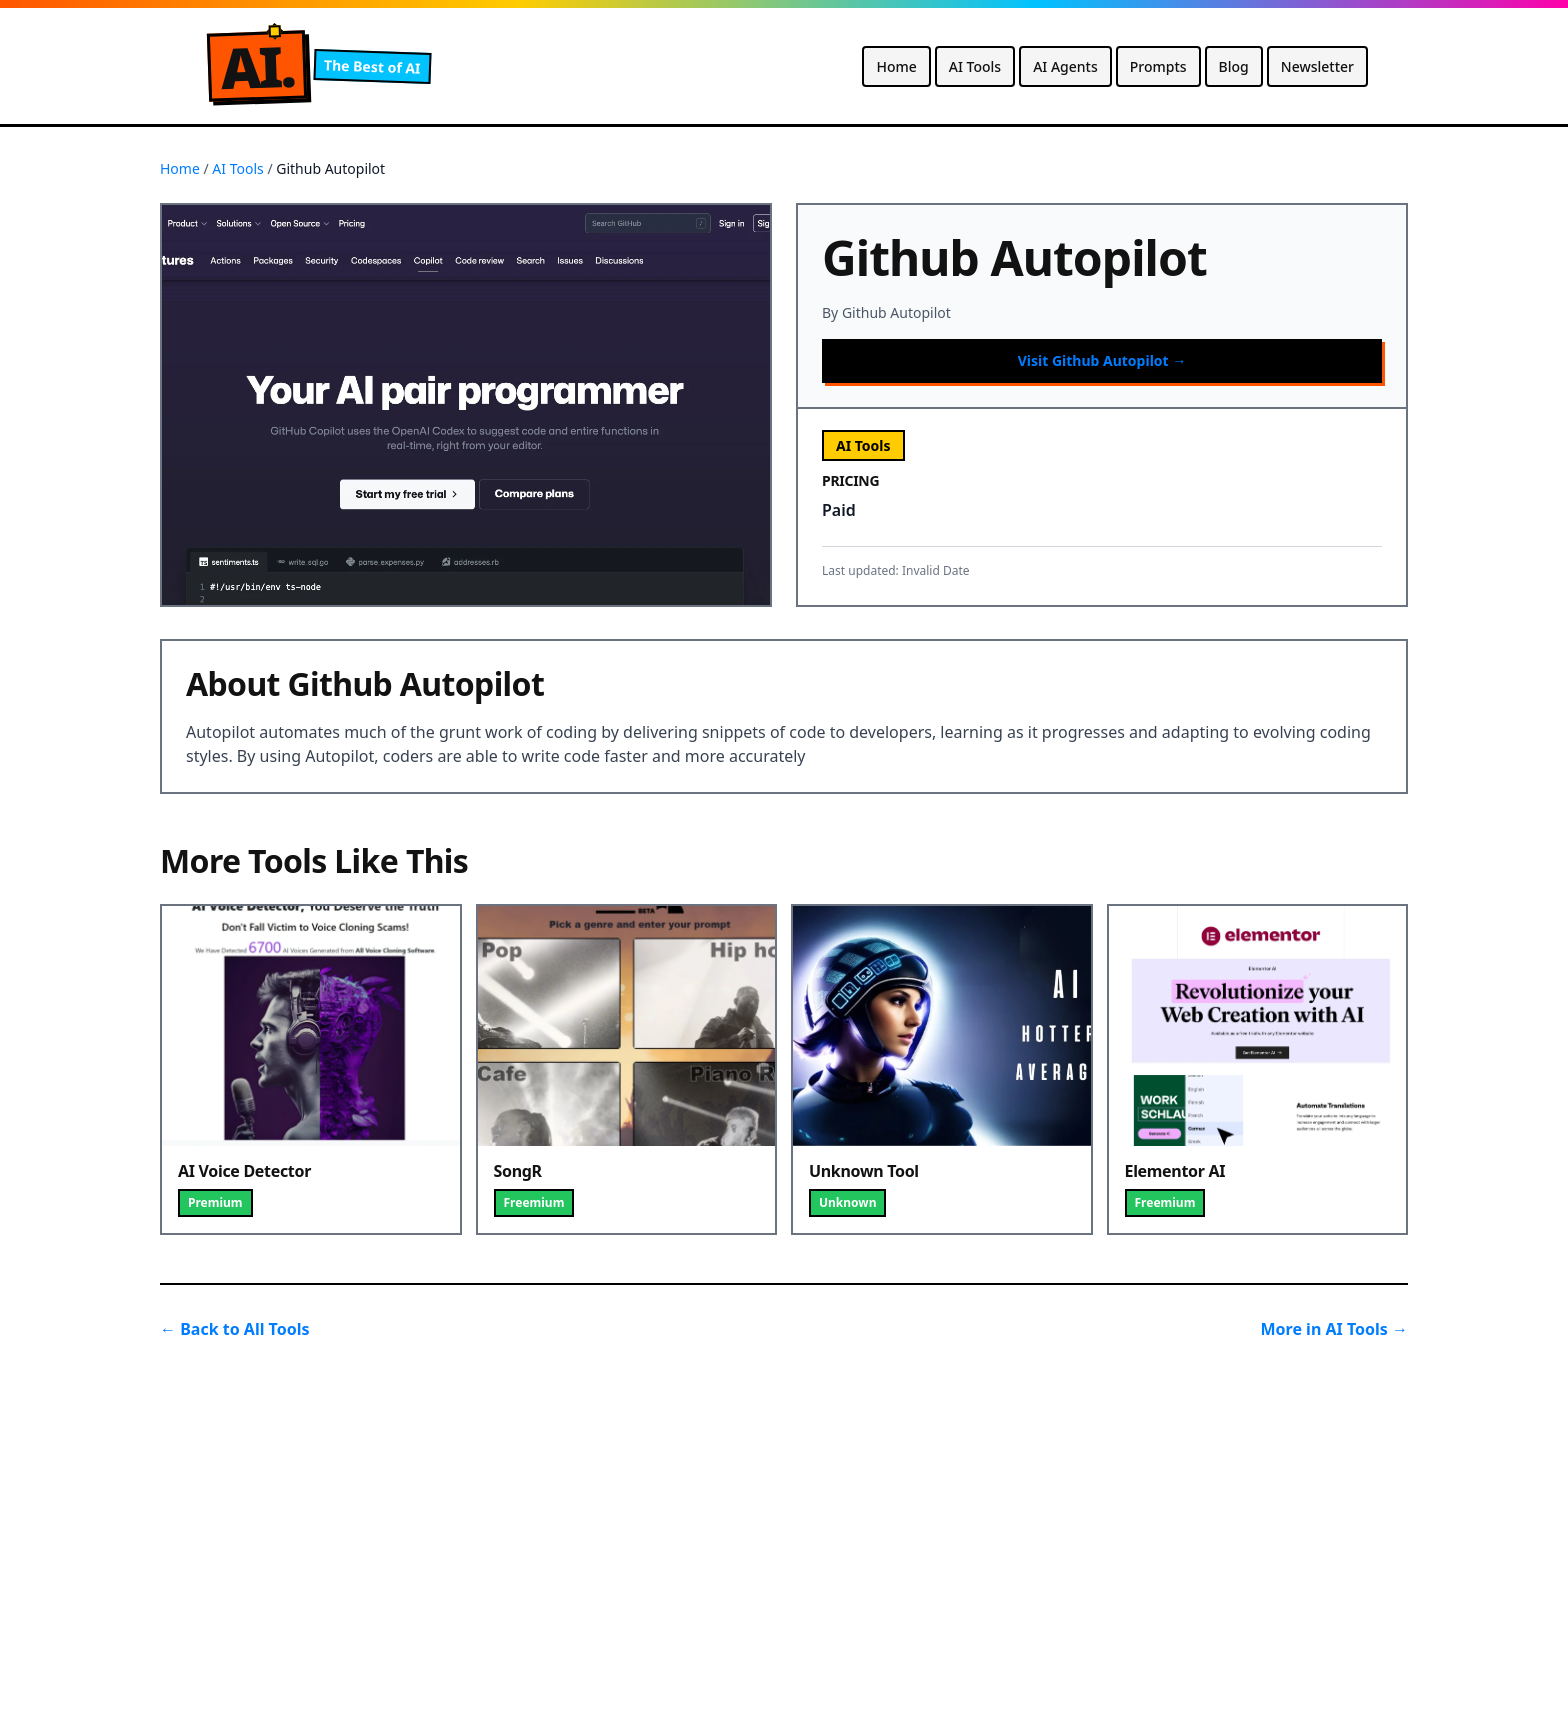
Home (896, 66)
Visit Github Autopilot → (1102, 360)
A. (257, 66)
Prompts (1158, 66)
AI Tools (975, 66)
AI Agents (1065, 66)
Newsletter (1317, 66)
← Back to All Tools (235, 1329)
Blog (1234, 66)
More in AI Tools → (1334, 1329)
